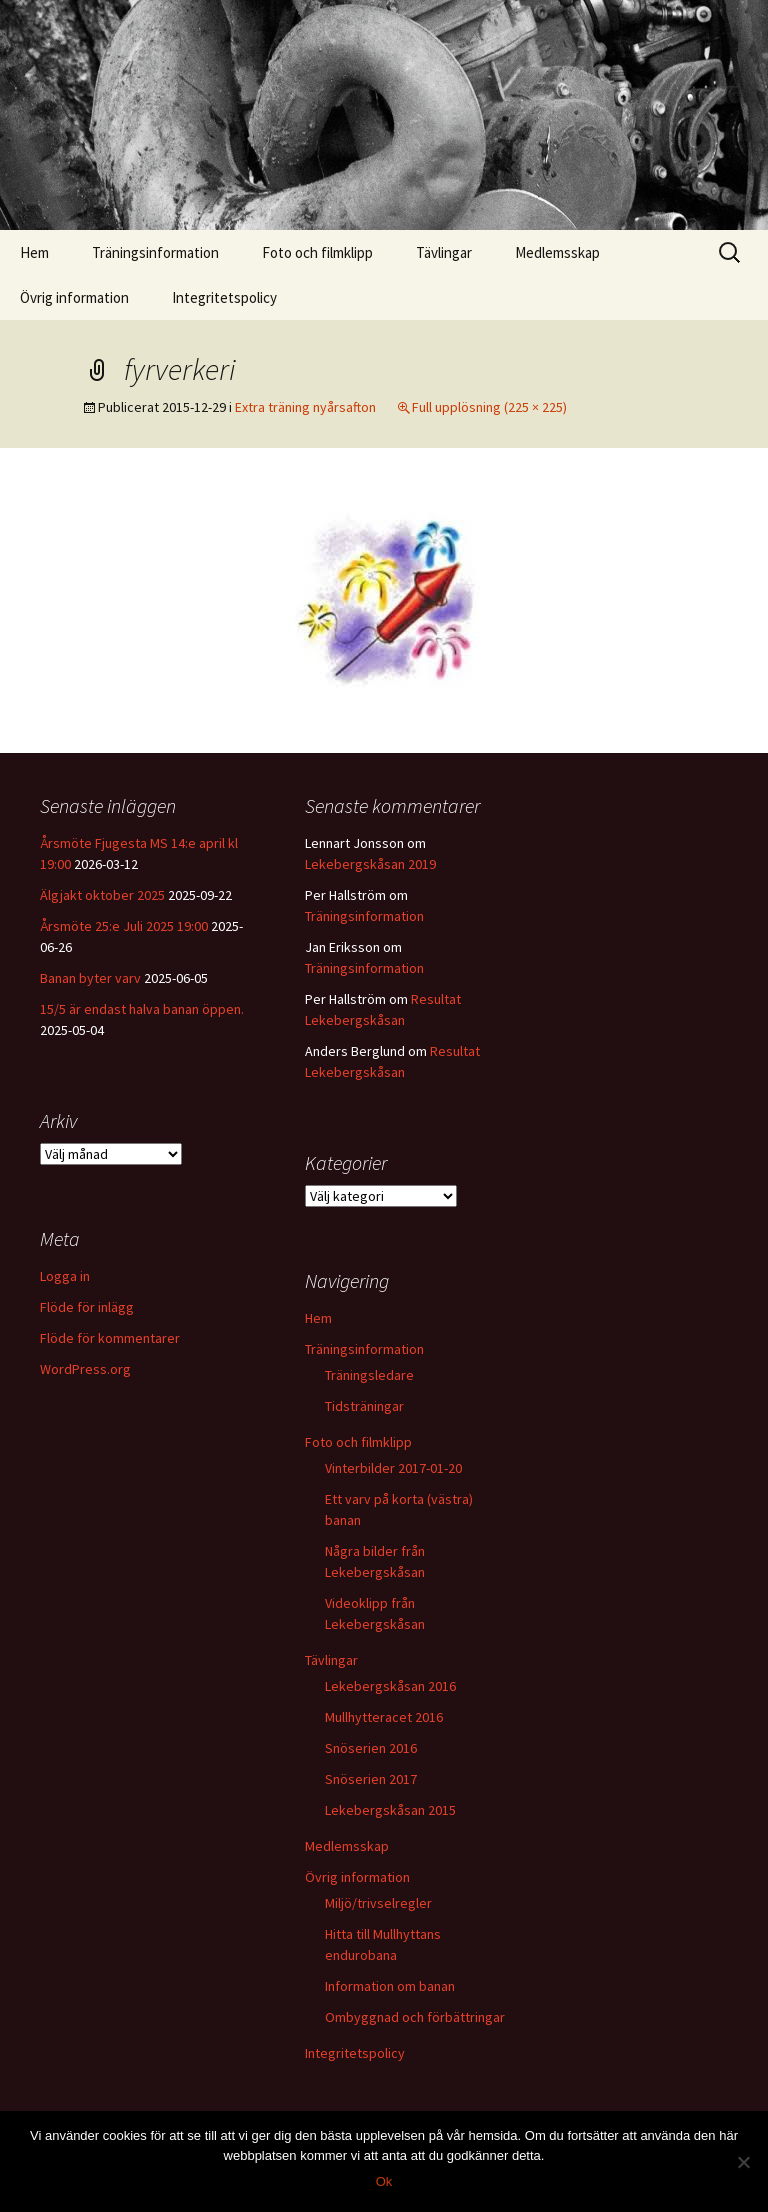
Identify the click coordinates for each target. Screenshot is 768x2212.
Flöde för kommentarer (110, 1338)
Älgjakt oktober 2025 (102, 895)
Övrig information (74, 297)
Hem (34, 252)
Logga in (65, 1276)
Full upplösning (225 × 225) (489, 407)
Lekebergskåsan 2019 (370, 864)
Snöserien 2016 (371, 1748)
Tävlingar (444, 252)
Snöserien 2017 (371, 1779)
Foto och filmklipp (317, 252)
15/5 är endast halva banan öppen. (142, 1009)
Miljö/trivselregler (378, 1903)
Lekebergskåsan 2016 (390, 1686)
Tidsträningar (364, 1406)
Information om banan (390, 1986)
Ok (384, 2181)
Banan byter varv (90, 978)
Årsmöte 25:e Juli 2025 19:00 (124, 926)
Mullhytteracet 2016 (384, 1717)
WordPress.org (85, 1369)
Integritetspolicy (224, 297)
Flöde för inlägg (87, 1307)
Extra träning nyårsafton (305, 407)
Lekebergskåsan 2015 (390, 1810)
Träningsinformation (155, 252)
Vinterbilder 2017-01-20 (393, 1468)
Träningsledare (369, 1375)
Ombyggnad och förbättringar (415, 2017)
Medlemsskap (557, 252)
